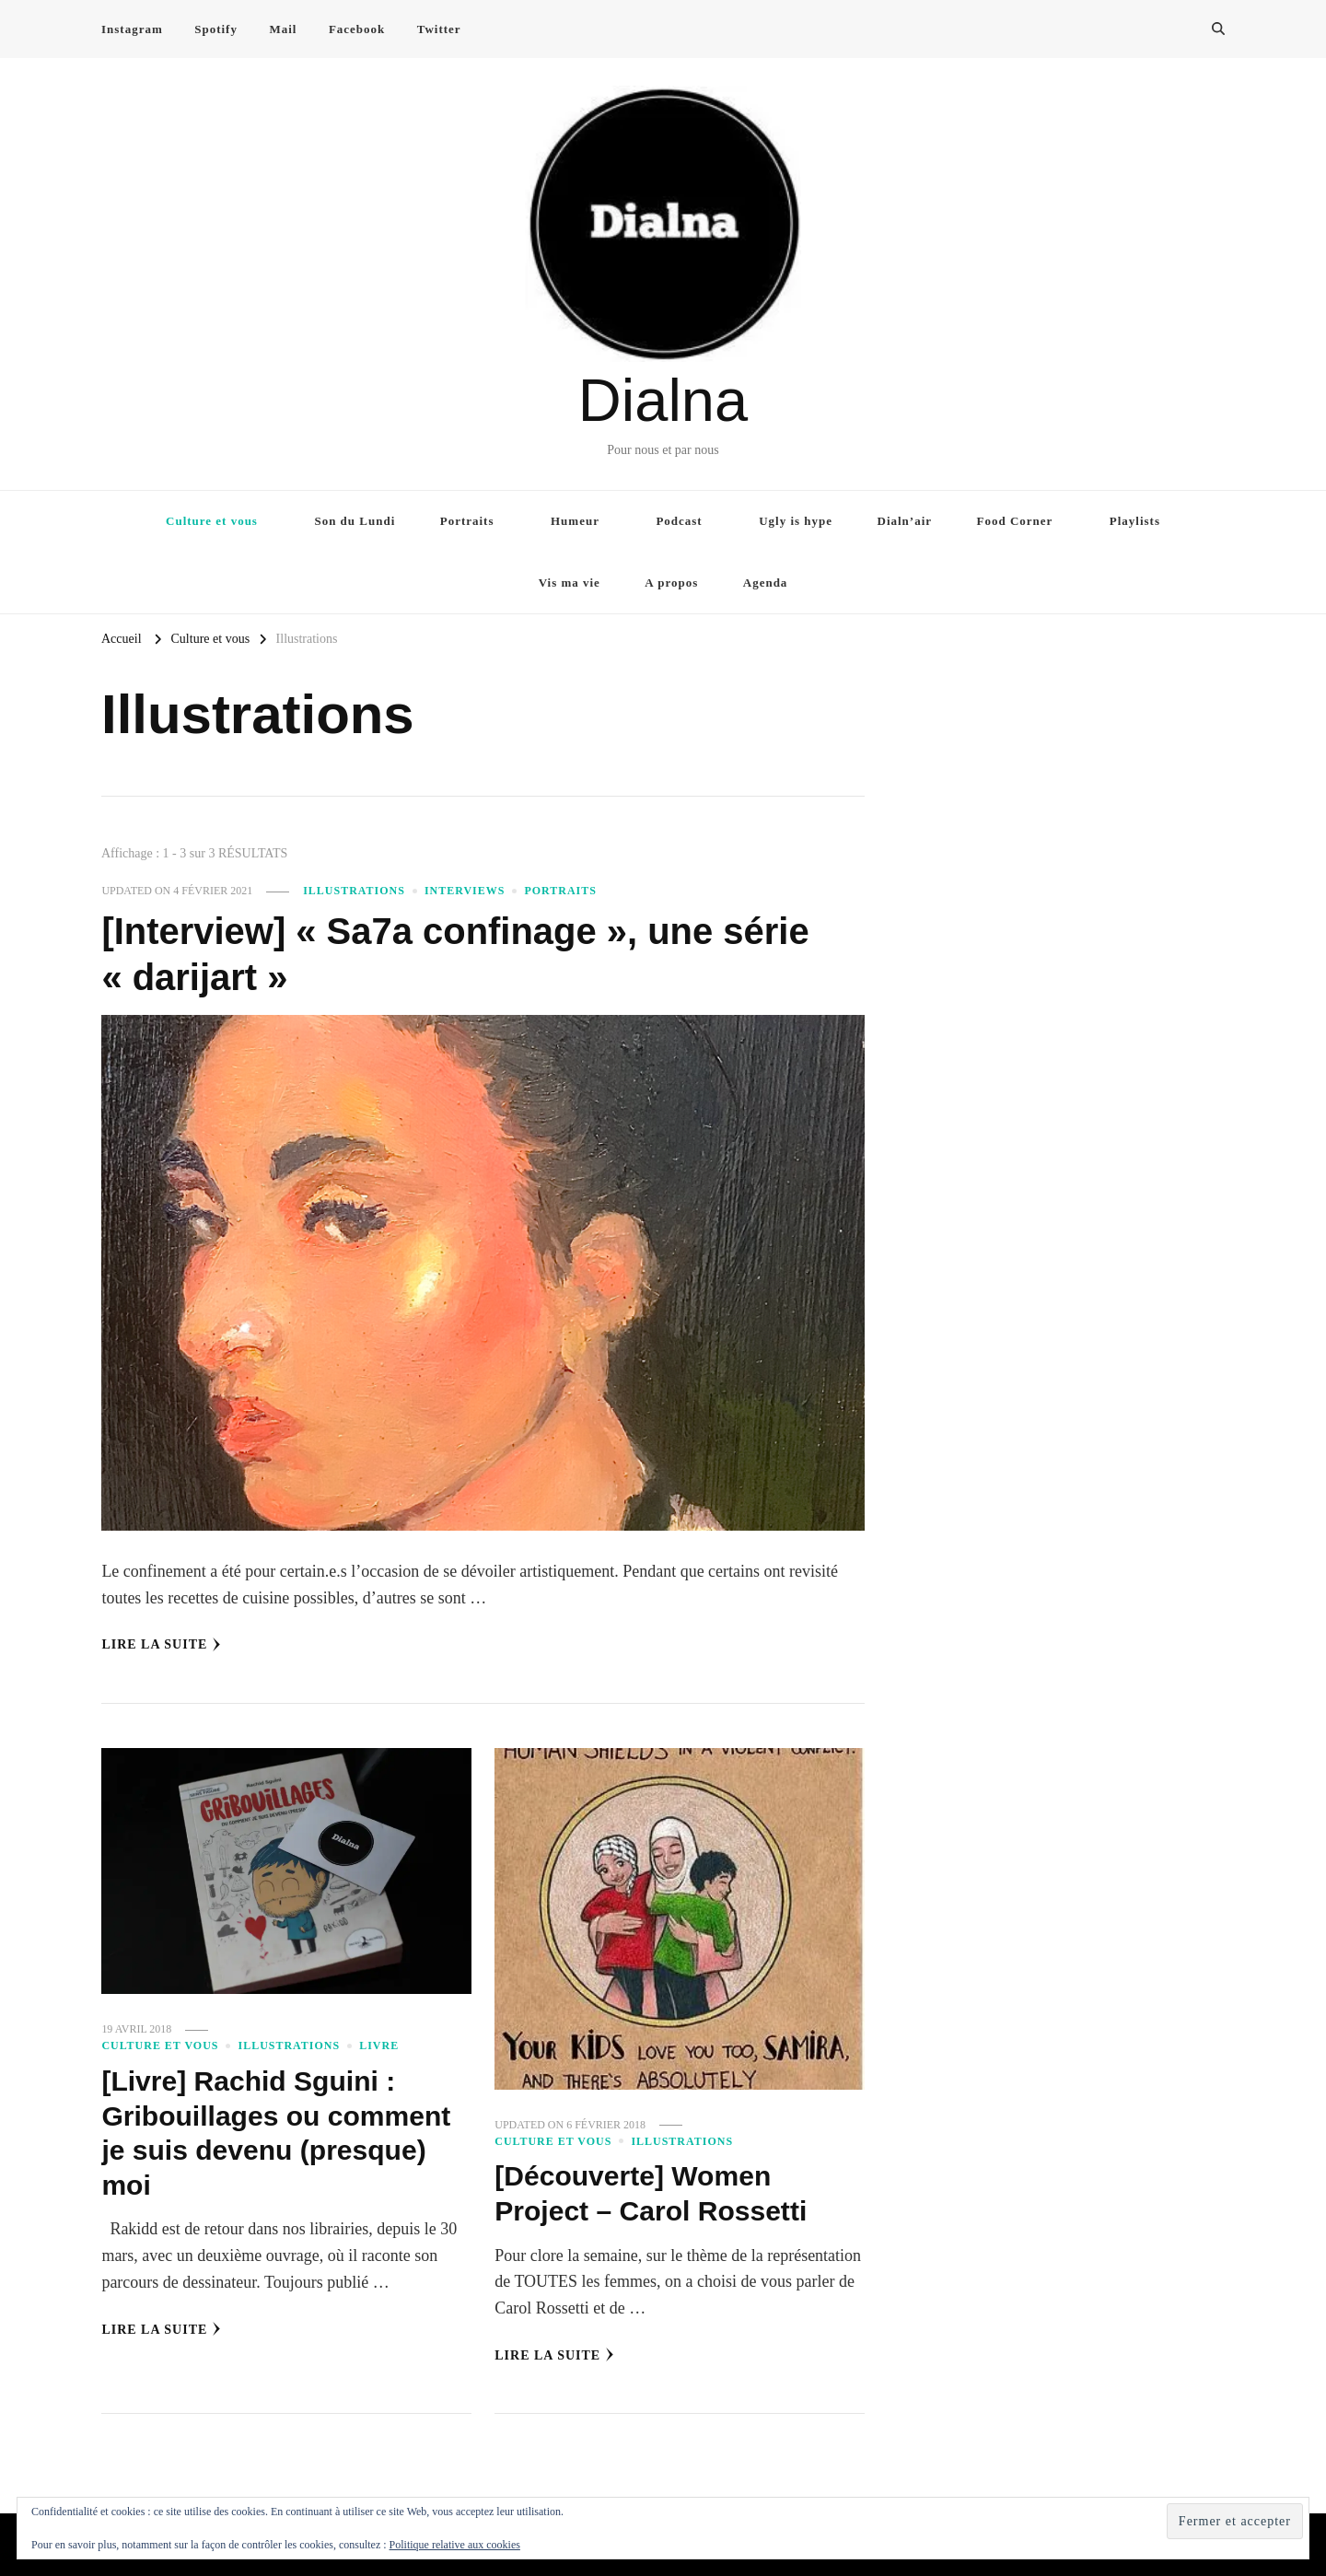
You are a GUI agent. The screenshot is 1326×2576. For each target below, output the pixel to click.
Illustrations (354, 890)
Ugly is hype (795, 521)
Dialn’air (905, 521)
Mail (283, 29)
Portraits (467, 521)
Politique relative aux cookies (455, 2544)
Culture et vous (212, 521)
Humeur (575, 521)
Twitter (439, 29)
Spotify (216, 29)
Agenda (765, 582)
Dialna (663, 400)
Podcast (679, 521)
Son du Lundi (354, 521)
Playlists (1135, 521)
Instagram (132, 29)
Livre (379, 2045)
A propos (671, 582)
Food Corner (1015, 521)
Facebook (357, 29)
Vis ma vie (569, 582)
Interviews (465, 890)
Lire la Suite (161, 1645)
